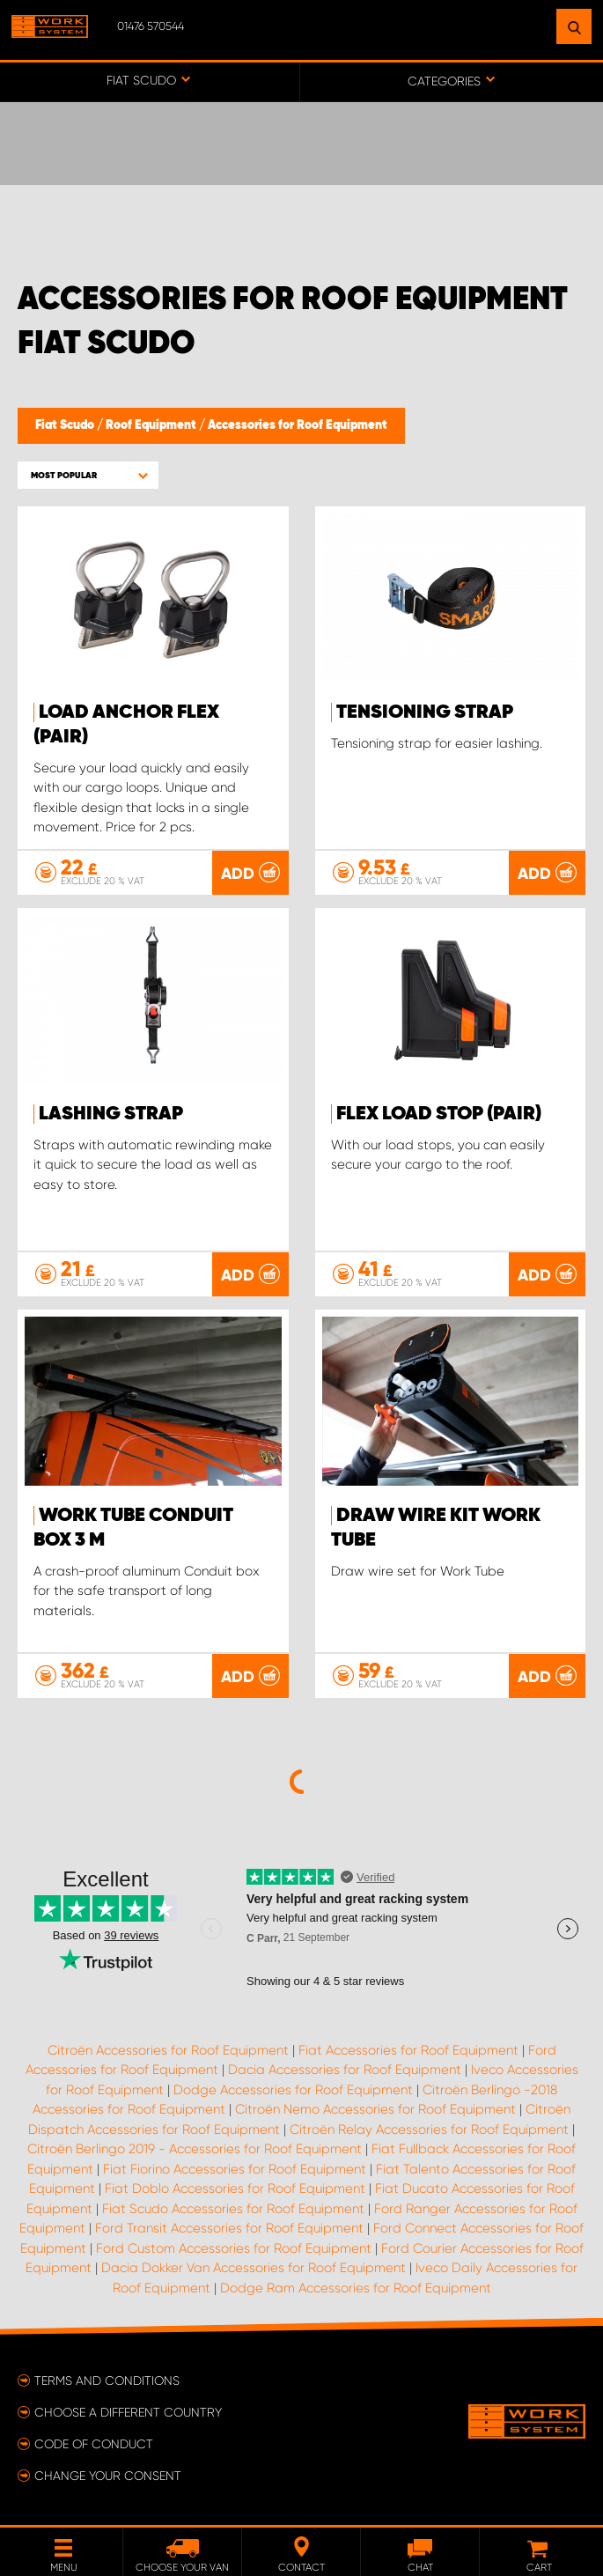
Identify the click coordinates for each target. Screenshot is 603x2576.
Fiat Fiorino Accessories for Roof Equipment (234, 2169)
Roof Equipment (152, 425)
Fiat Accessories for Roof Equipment (408, 2050)
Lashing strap (111, 1114)
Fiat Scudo (66, 425)
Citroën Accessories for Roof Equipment (168, 2050)
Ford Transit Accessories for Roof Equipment (229, 2228)
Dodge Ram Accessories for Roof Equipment (355, 2288)
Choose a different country (128, 2412)
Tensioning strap (424, 712)
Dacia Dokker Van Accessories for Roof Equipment (253, 2268)
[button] (88, 475)
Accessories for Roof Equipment (297, 425)
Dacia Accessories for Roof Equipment (344, 2070)
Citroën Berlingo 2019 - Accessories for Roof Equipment (194, 2149)
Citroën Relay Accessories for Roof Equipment (429, 2129)
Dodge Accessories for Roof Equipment (293, 2090)
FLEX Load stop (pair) (438, 1114)
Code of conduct (93, 2444)
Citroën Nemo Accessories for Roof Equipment (375, 2109)
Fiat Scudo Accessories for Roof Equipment (233, 2209)
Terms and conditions (107, 2380)
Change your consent (107, 2476)
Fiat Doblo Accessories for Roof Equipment (235, 2188)
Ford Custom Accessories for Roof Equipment (233, 2248)
